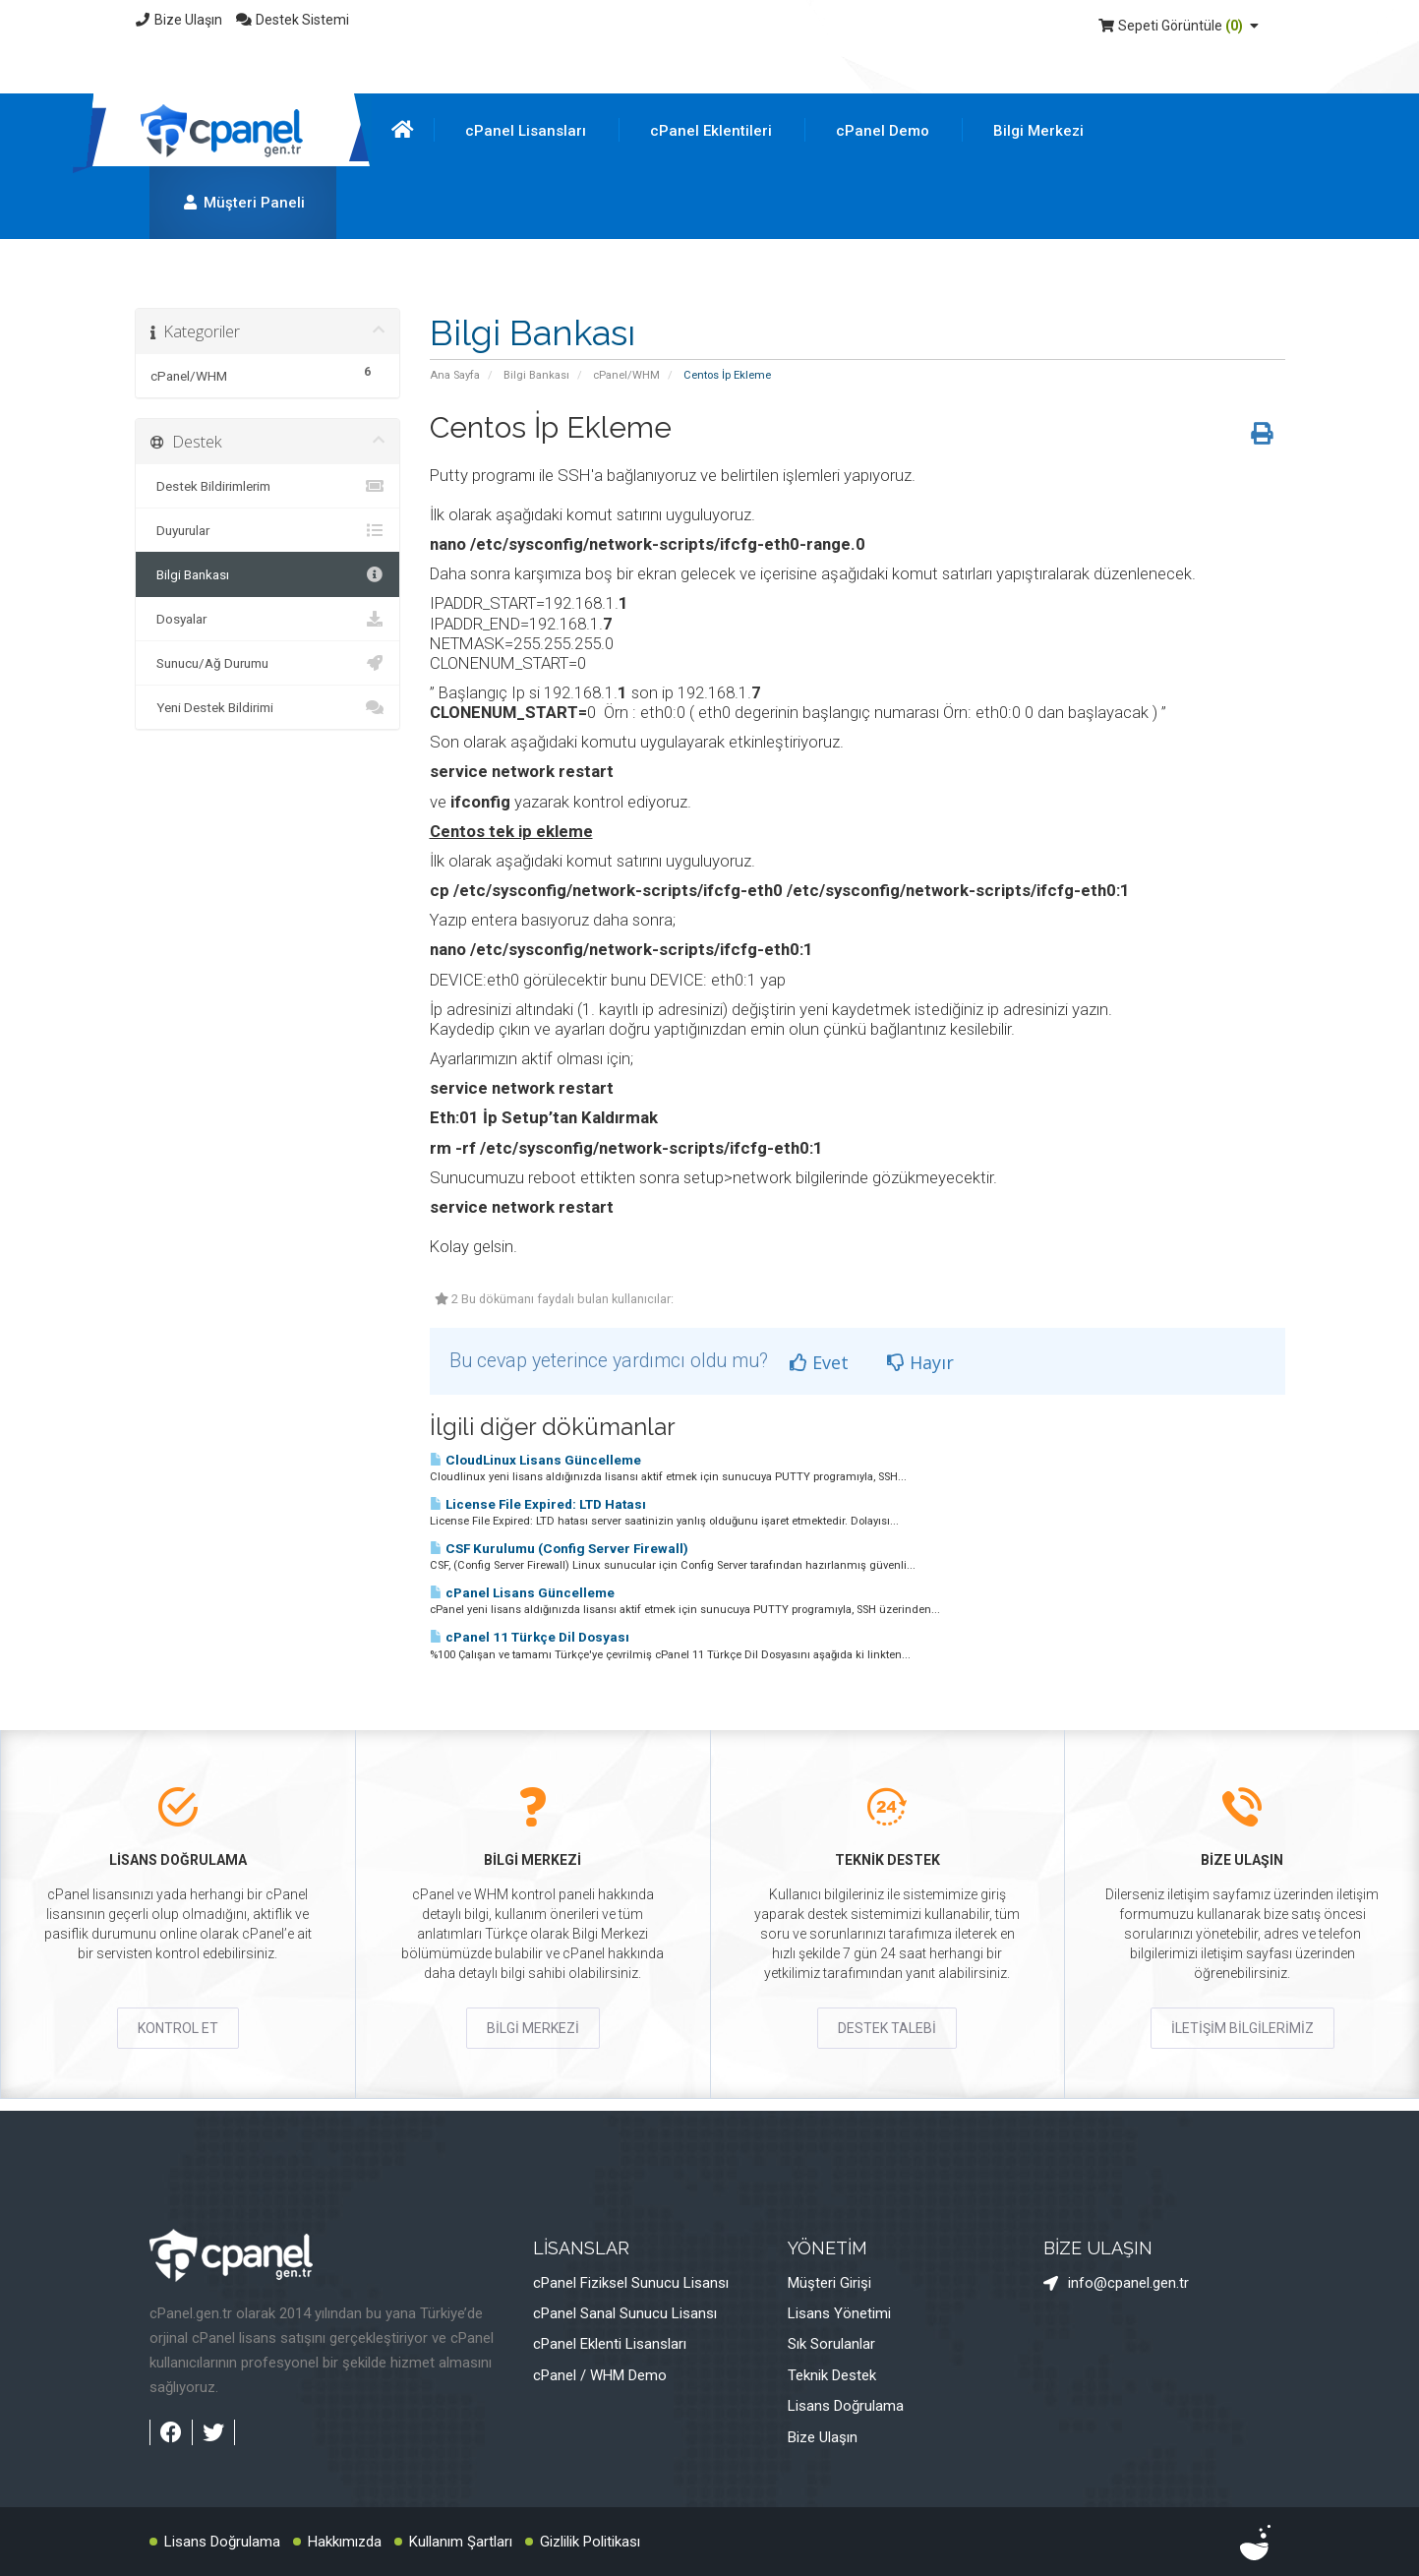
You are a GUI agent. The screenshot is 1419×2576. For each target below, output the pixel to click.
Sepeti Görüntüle (1181, 25)
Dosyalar (267, 618)
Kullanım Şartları (460, 2541)
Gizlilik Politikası (590, 2541)
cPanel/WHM (626, 375)
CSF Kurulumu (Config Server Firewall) (559, 1548)
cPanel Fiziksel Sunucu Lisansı (631, 2283)
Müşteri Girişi (829, 2283)
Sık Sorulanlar (831, 2344)
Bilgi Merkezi (1038, 131)
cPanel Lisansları (525, 131)
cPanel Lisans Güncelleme (522, 1593)
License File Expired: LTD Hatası (538, 1504)
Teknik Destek (832, 2375)
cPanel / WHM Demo (600, 2375)
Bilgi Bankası (536, 375)
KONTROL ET (178, 2028)
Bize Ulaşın (179, 20)
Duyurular (267, 530)
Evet (819, 1362)
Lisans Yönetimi (839, 2313)
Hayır (920, 1362)
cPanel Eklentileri (711, 131)
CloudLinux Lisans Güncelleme (535, 1460)
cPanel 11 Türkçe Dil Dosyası (529, 1637)
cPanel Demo (882, 131)
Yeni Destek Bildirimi (267, 707)
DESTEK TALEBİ (887, 2028)
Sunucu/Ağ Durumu (267, 663)
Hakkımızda (345, 2541)
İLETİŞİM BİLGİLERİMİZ (1242, 2028)
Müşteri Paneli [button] (243, 202)
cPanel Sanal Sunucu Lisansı (625, 2313)
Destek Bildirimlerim (267, 486)
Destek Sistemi (292, 20)
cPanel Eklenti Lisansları (609, 2344)
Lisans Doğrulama (846, 2406)
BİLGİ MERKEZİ (533, 2028)
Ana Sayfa (455, 375)
